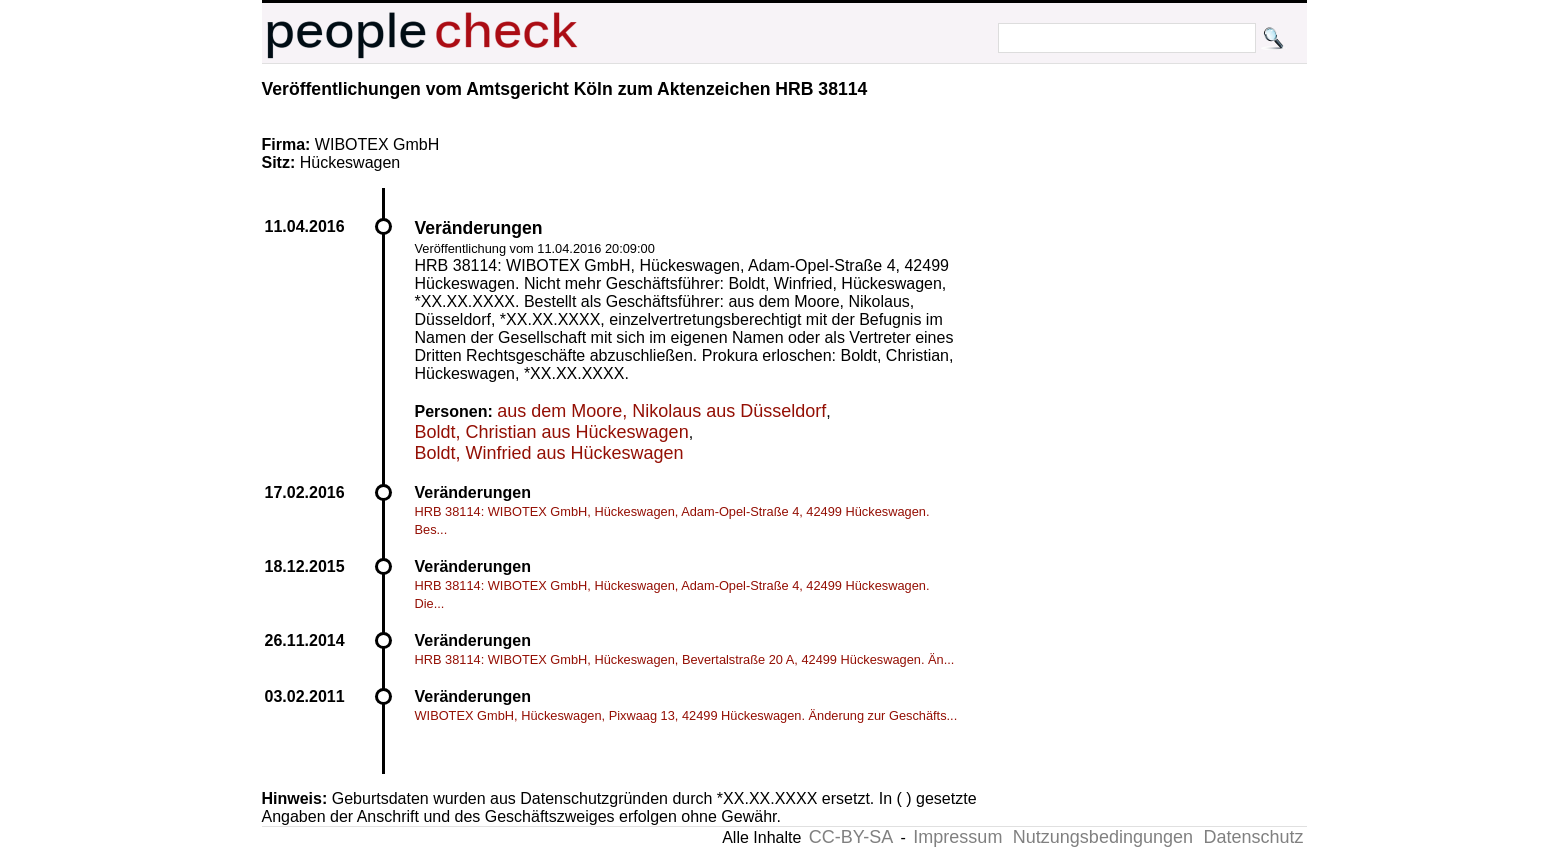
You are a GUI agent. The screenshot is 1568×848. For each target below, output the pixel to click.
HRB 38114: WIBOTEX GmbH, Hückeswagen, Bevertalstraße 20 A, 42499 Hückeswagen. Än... (685, 659)
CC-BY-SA (851, 837)
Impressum (957, 837)
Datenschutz (1253, 837)
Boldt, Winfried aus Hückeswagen (549, 453)
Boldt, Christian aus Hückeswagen (552, 432)
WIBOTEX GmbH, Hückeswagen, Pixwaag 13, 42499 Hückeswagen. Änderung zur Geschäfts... (686, 715)
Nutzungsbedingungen (1103, 837)
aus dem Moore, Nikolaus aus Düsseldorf (661, 411)
